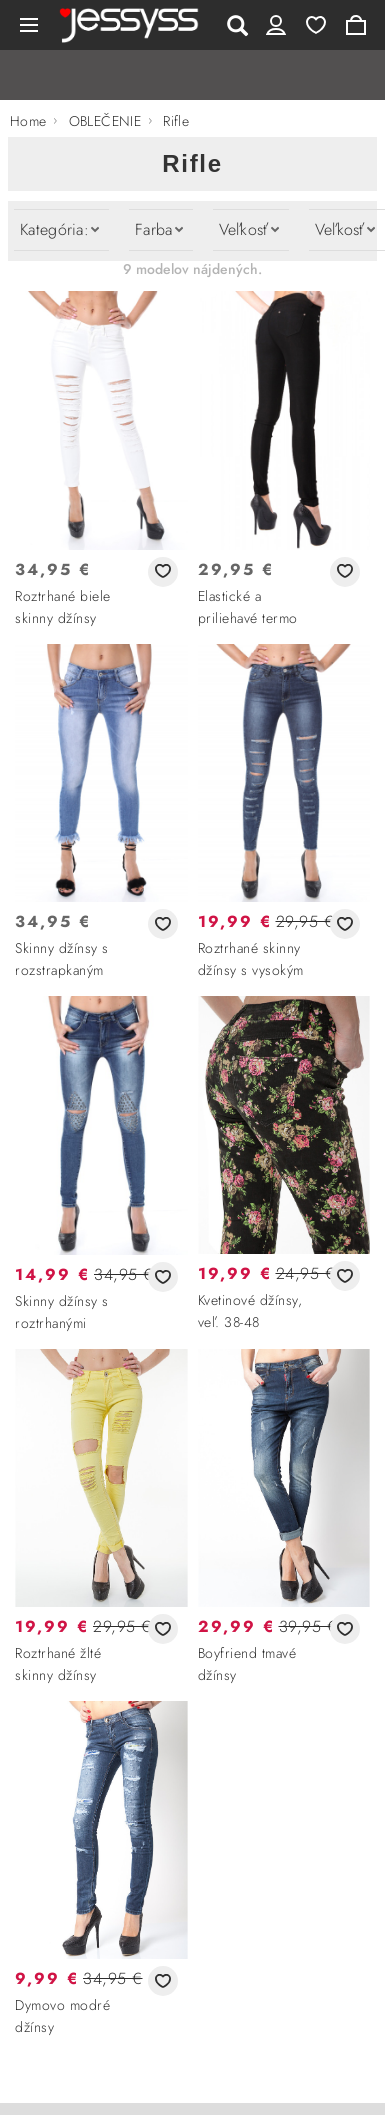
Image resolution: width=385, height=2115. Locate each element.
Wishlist (316, 25)
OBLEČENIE (105, 121)
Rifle (176, 121)
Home (28, 121)
